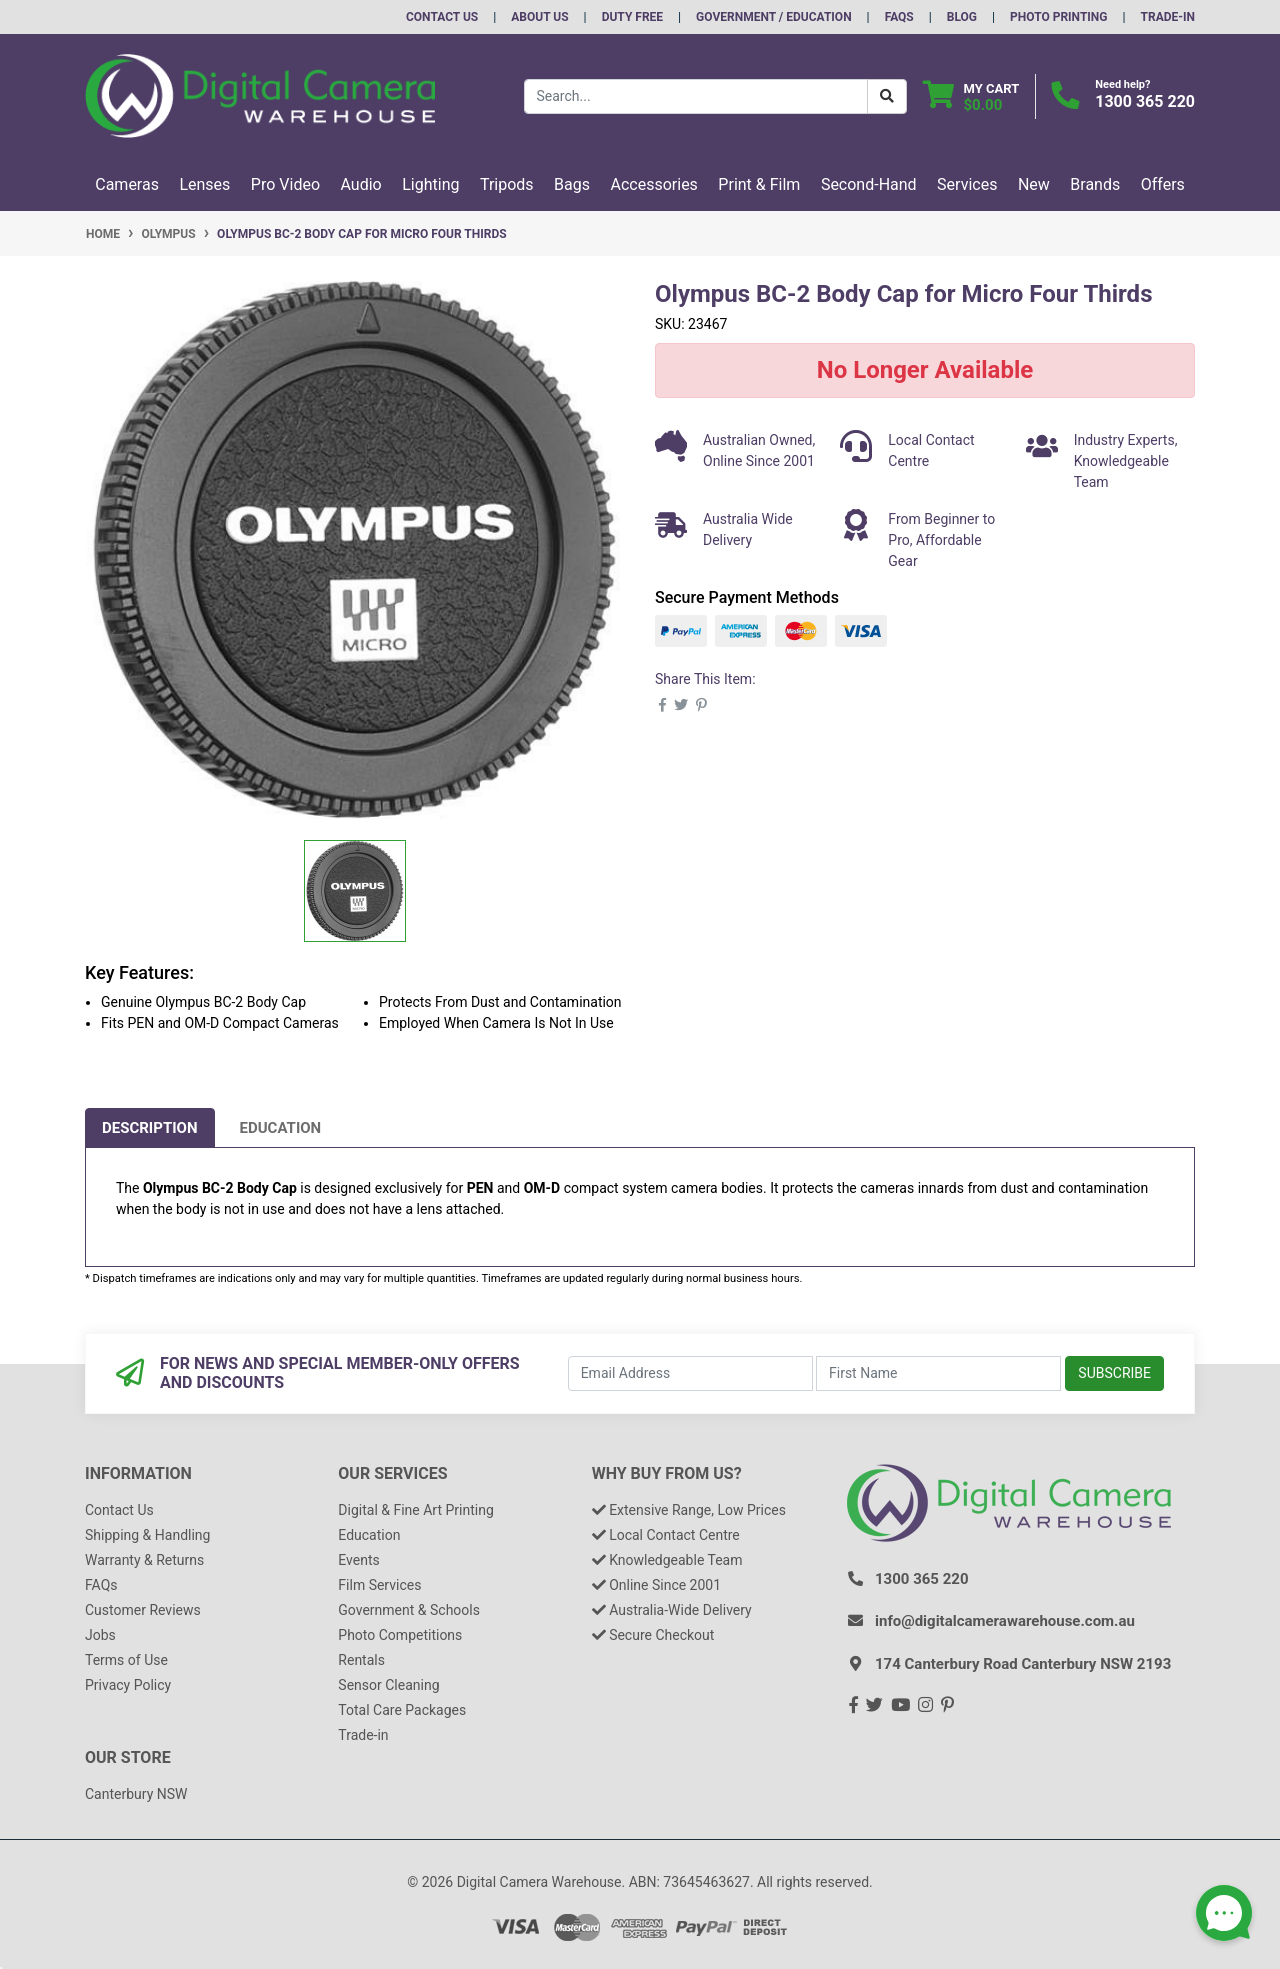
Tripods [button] (507, 184)
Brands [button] (1095, 184)
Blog (962, 17)
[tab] (150, 1128)
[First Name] (938, 1373)
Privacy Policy (128, 1685)
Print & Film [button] (759, 184)
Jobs (100, 1635)
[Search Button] (887, 96)
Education (281, 1128)
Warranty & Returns (144, 1560)
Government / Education (774, 17)
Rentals (361, 1660)
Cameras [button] (127, 184)
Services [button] (967, 184)
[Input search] (696, 96)
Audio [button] (361, 184)
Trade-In (1168, 17)
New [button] (1034, 184)
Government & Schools (409, 1610)
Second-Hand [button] (869, 184)
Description (150, 1128)
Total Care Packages (402, 1710)
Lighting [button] (430, 184)
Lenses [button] (204, 184)
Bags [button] (572, 184)
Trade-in (363, 1735)
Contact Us (442, 17)
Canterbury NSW (136, 1794)
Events (358, 1560)
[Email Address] (690, 1373)
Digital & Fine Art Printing (415, 1510)
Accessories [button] (654, 184)
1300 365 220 (1145, 101)
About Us (539, 17)
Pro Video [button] (285, 184)
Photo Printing (1058, 17)
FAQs (899, 17)
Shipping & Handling (147, 1535)
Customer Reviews (143, 1610)
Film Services (379, 1585)
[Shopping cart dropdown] (971, 96)
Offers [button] (1163, 184)
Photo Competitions (400, 1635)
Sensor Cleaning (388, 1685)
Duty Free (632, 17)
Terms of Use (126, 1660)
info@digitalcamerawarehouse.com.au (1005, 1621)
